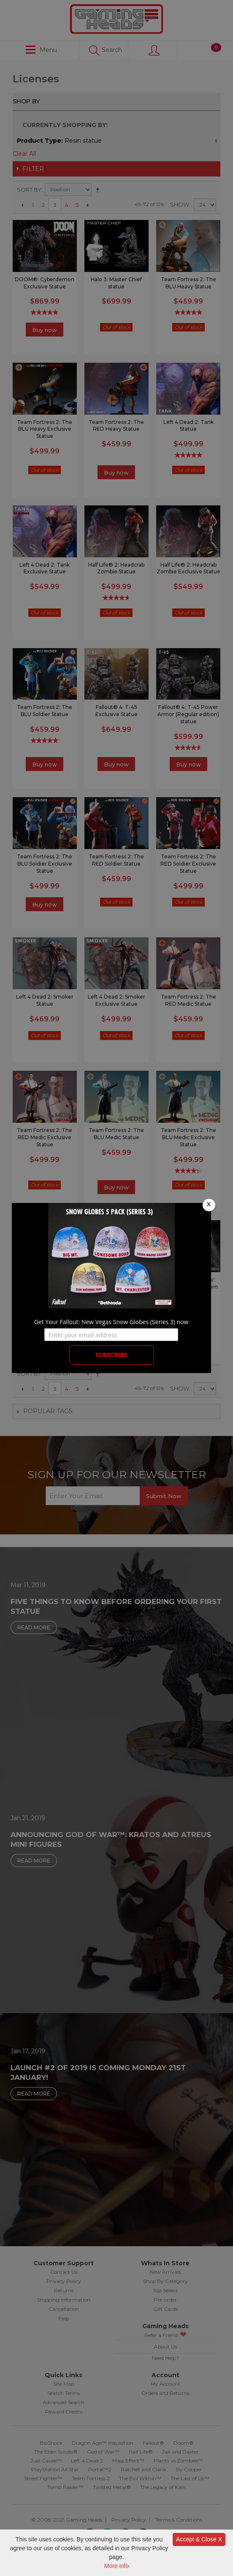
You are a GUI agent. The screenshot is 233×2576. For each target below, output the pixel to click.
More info (116, 2565)
